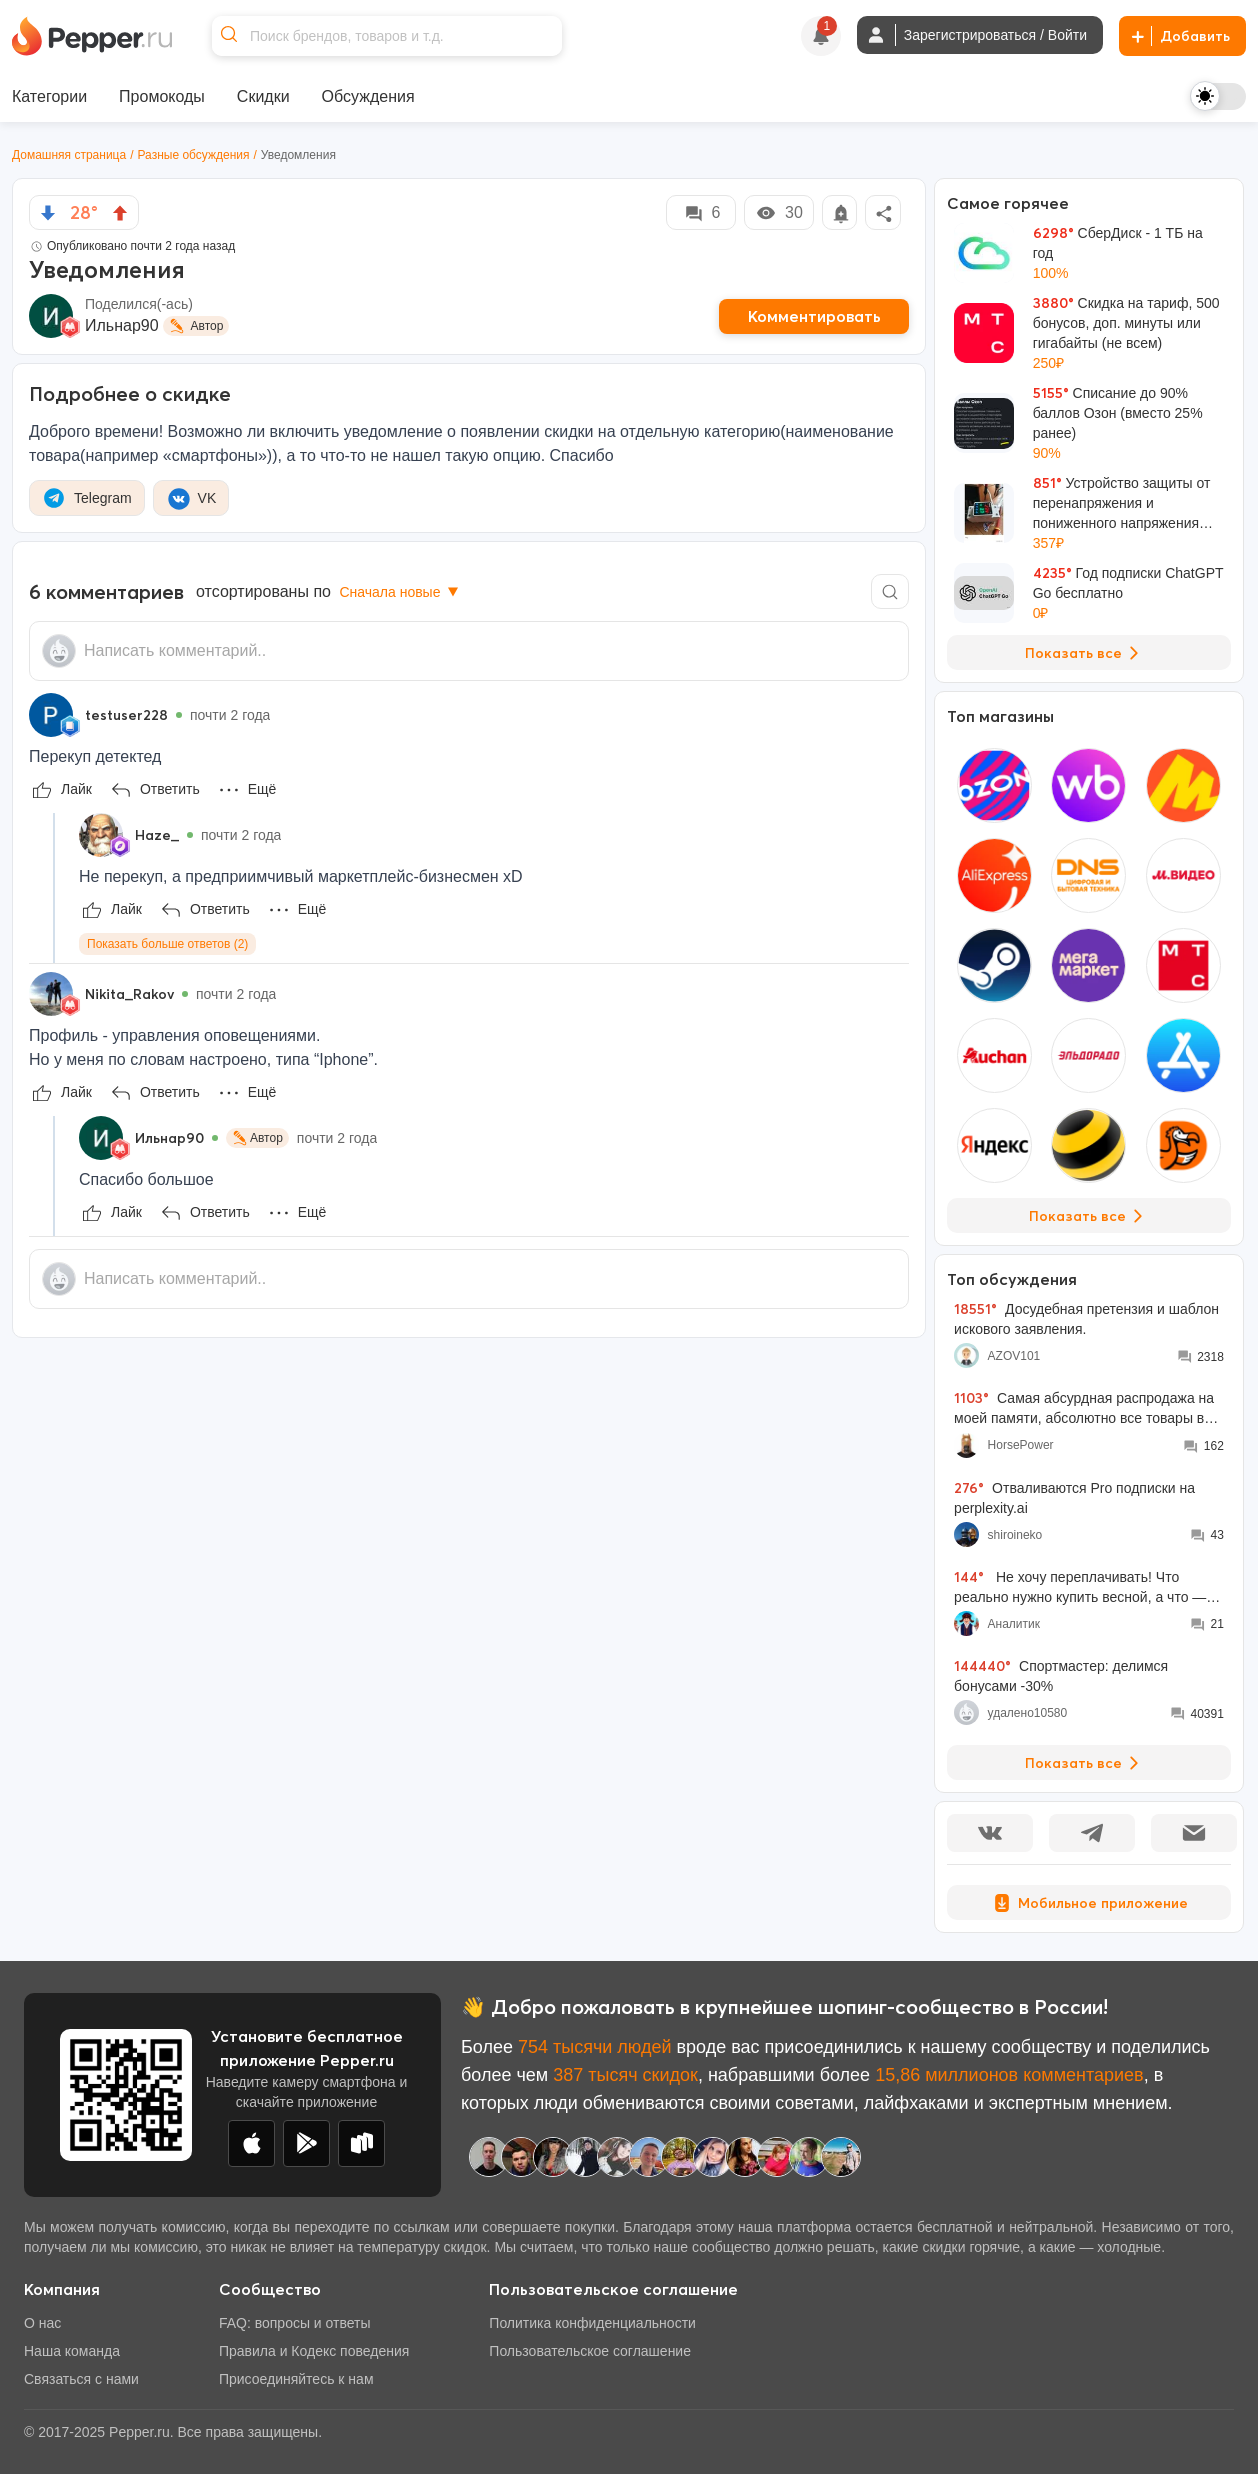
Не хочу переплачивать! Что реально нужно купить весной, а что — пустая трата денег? (1080, 1587)
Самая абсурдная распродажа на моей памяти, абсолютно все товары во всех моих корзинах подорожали (1084, 1408)
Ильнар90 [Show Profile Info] (169, 1138)
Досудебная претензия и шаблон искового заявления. (1086, 1318)
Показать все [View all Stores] (1089, 1216)
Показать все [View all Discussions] (1085, 1763)
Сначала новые (400, 592)
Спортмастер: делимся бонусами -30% (1061, 1675)
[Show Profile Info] (51, 715)
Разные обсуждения (194, 155)
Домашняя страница (69, 155)
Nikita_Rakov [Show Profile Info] (129, 994)
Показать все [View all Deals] (1085, 653)
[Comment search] (890, 591)
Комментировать (814, 316)
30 (779, 213)
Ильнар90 (122, 325)
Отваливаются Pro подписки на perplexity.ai (1074, 1497)
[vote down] (48, 213)
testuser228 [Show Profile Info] (126, 715)
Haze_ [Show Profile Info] (157, 835)
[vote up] (120, 213)
